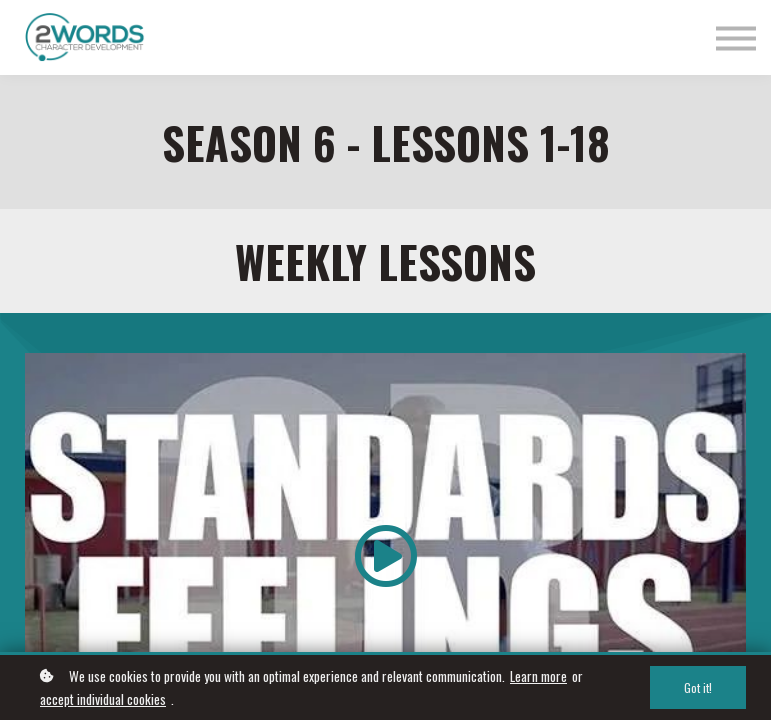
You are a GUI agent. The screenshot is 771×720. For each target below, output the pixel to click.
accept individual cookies (103, 699)
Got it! (698, 687)
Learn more (538, 676)
